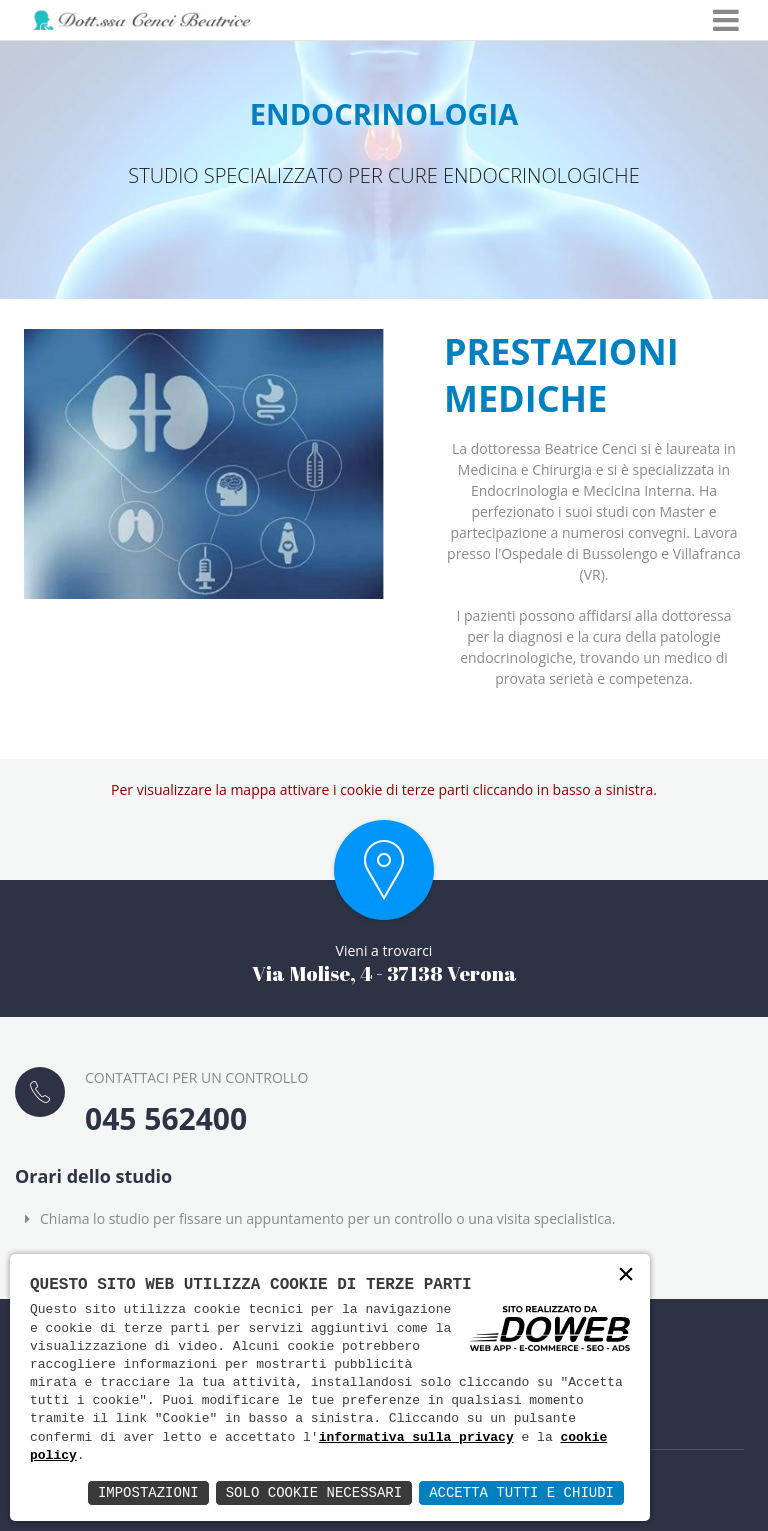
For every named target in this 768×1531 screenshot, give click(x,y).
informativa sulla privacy (416, 1438)
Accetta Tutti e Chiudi (521, 1492)
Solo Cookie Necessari (314, 1492)
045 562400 (166, 1118)
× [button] (626, 1276)
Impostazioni (148, 1492)
